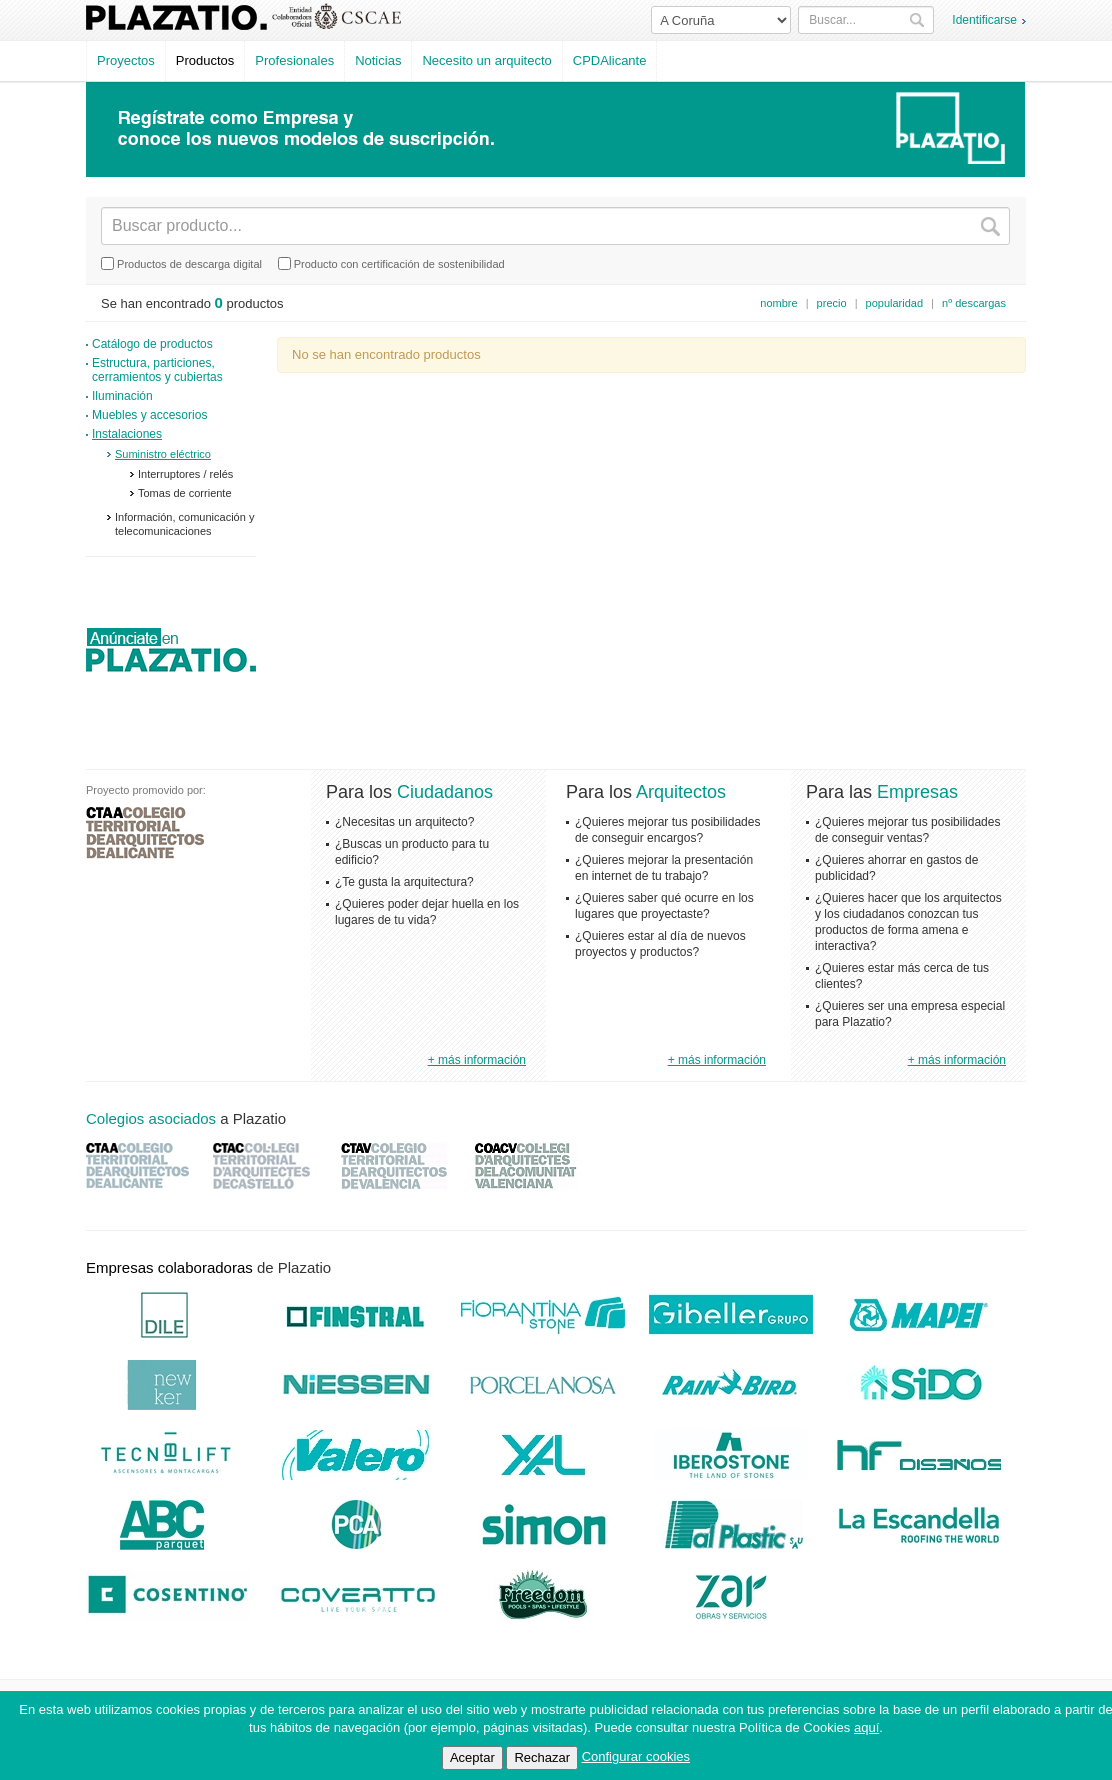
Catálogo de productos (152, 344)
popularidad (895, 303)
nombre (778, 303)
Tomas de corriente (185, 493)
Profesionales (294, 60)
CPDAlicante (610, 60)
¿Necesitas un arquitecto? (404, 822)
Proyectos (126, 60)
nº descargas (974, 303)
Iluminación (122, 396)
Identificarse (984, 20)
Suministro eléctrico (163, 454)
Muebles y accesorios (149, 415)
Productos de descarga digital (181, 263)
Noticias (378, 60)
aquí (866, 1727)
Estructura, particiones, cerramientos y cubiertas (157, 370)
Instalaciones (127, 434)
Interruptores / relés (185, 474)
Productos (205, 60)
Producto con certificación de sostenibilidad (391, 263)
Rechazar (542, 1757)
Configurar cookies (636, 1756)
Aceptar (472, 1757)
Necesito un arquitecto (486, 60)
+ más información (477, 1060)
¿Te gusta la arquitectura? (404, 882)
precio (832, 303)
